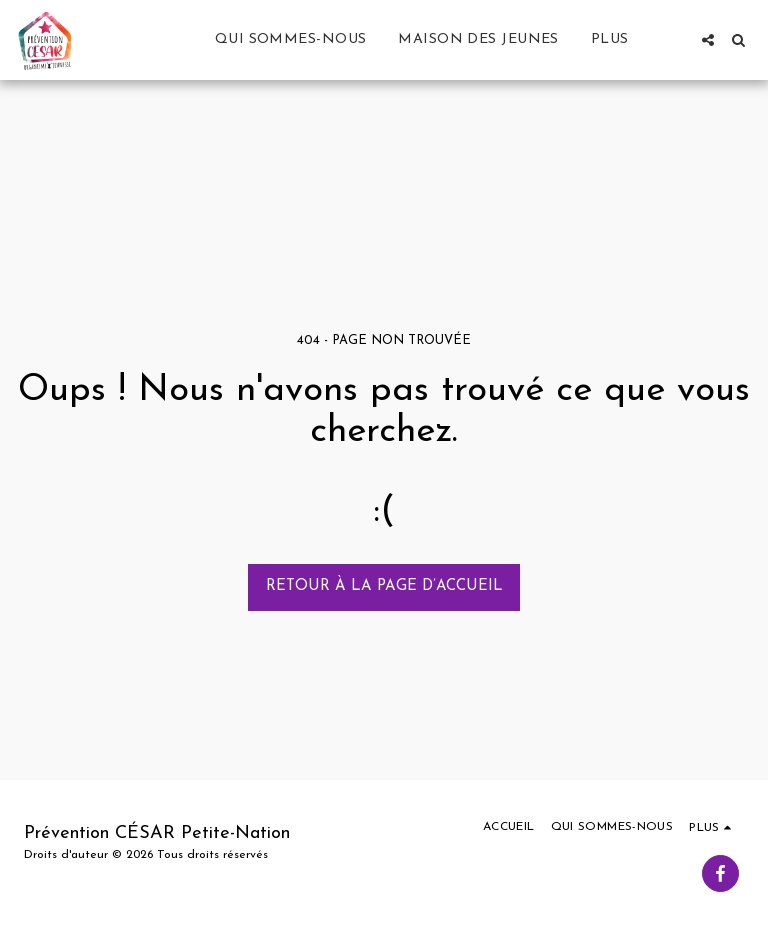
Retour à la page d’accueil (384, 586)
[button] (708, 40)
